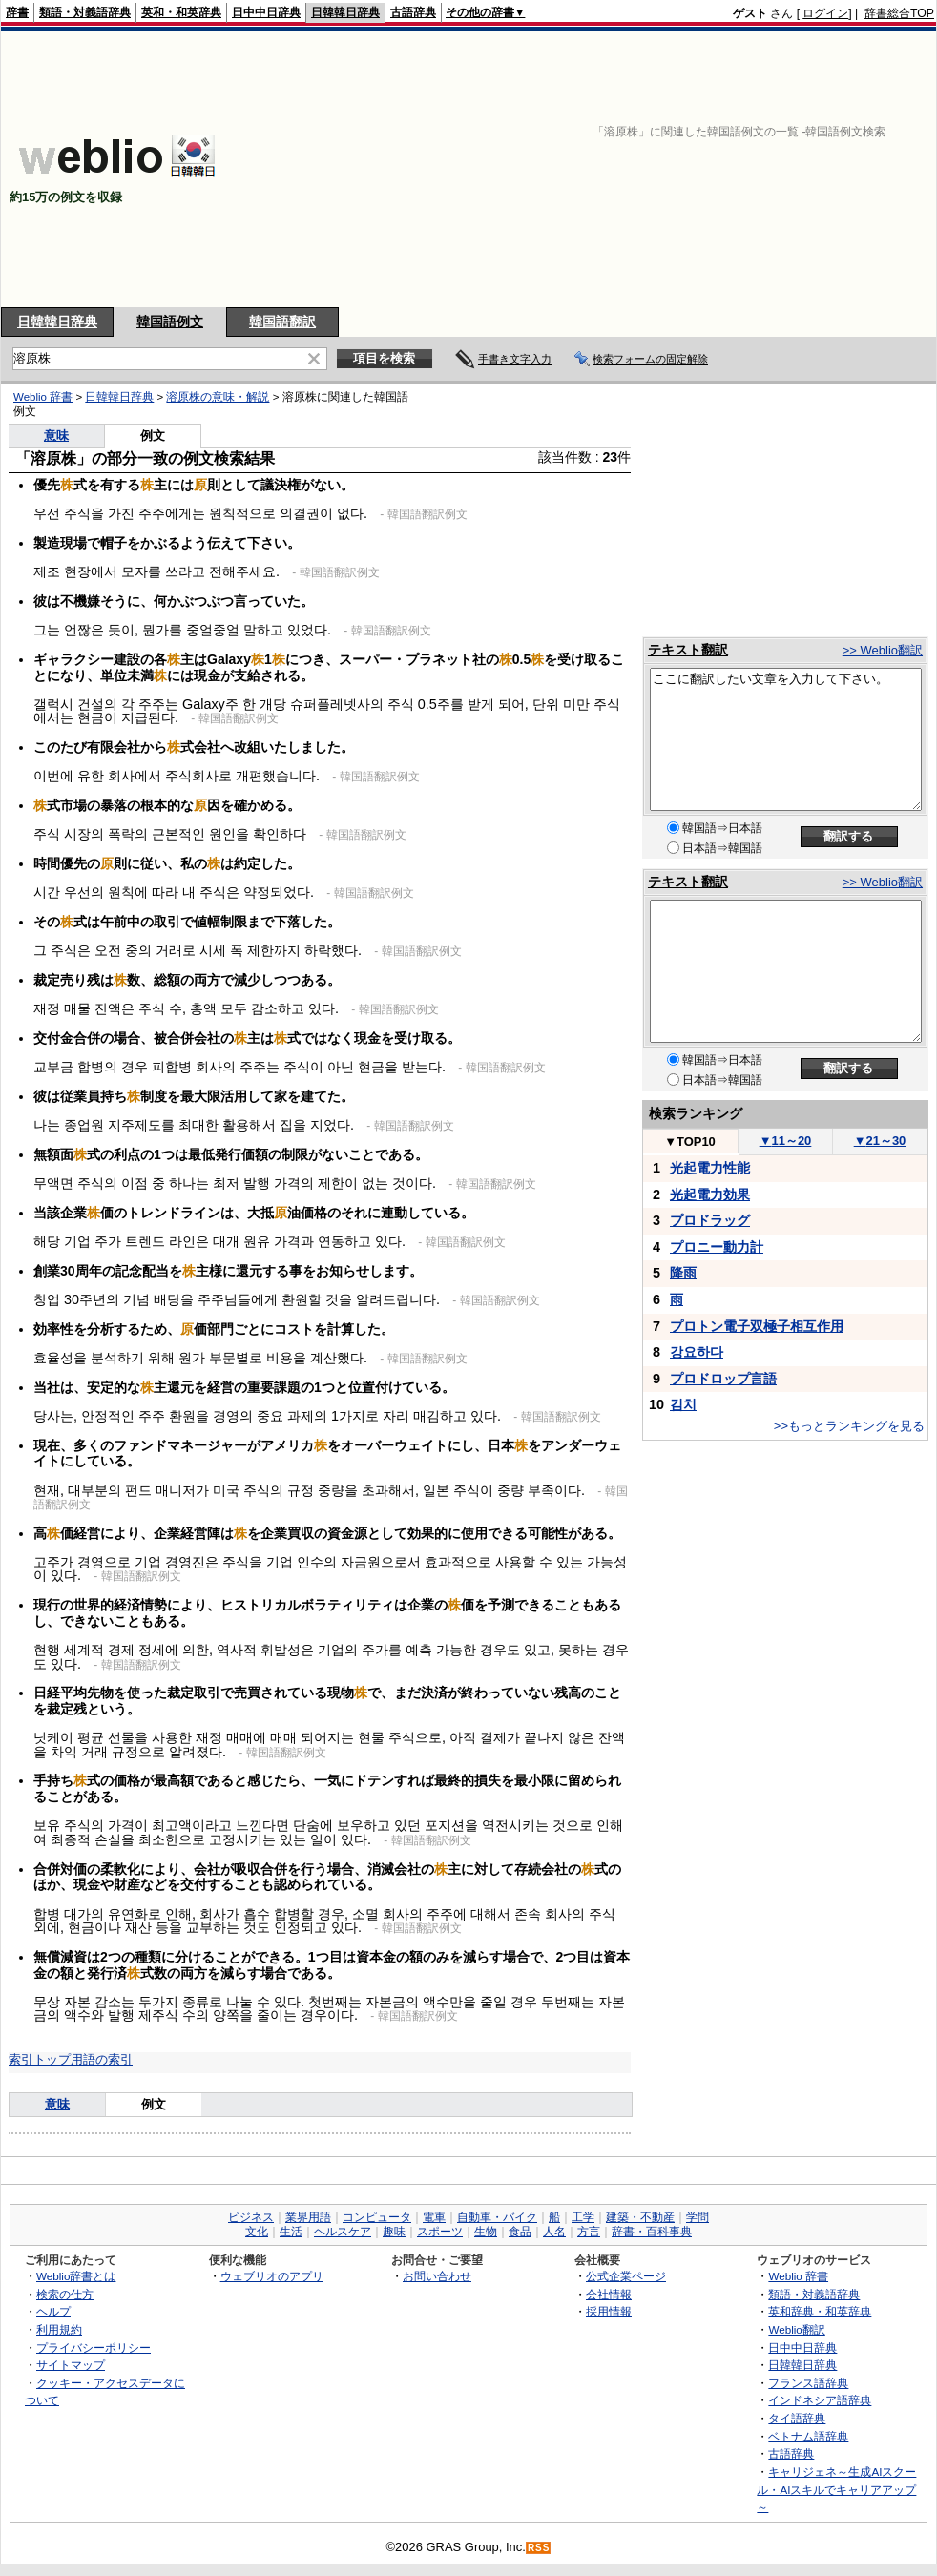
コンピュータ (377, 2217)
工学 (583, 2217)
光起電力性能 (710, 1167)
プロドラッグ (710, 1220)
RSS (539, 2548)
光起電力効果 (710, 1194)
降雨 (683, 1272)
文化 (256, 2231)
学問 (697, 2217)
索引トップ (40, 2059)
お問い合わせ (437, 2276)
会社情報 (609, 2294)
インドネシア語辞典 (819, 2400)
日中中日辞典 (266, 12)
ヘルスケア (342, 2231)
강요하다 (696, 1352)
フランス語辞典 (808, 2383)
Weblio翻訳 (796, 2329)
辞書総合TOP (899, 13)
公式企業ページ (626, 2276)
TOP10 (690, 1141)
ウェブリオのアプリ (271, 2276)
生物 (485, 2231)
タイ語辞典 (796, 2418)
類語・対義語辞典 (85, 12)
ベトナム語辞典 (808, 2436)
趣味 (394, 2231)
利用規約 (59, 2329)
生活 (291, 2231)
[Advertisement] (687, 168)
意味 (56, 435)
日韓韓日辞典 (345, 12)
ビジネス (251, 2217)
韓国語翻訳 (282, 321)
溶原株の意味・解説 (217, 397)
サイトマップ (70, 2364)
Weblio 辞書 (43, 397)
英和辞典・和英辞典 (819, 2311)
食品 (520, 2231)
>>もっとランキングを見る (849, 1426)
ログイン (825, 13)
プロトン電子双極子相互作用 (756, 1326)
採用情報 (609, 2311)
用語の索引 (102, 2059)
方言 (588, 2231)
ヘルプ (53, 2311)
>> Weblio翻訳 (883, 650)
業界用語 (308, 2217)
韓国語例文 (169, 321)
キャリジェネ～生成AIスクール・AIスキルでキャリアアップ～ (836, 2489)
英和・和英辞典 (181, 12)
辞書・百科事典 (652, 2231)
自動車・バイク (497, 2217)
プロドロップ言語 (723, 1378)
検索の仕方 (65, 2294)
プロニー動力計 (716, 1247)
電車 (434, 2217)
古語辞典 (413, 12)
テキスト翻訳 (688, 649)
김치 (683, 1404)
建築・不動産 (640, 2217)
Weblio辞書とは (75, 2276)
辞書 (17, 12)
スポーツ (440, 2231)
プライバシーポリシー (93, 2347)
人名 (554, 2231)
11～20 (786, 1140)
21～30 (880, 1140)
